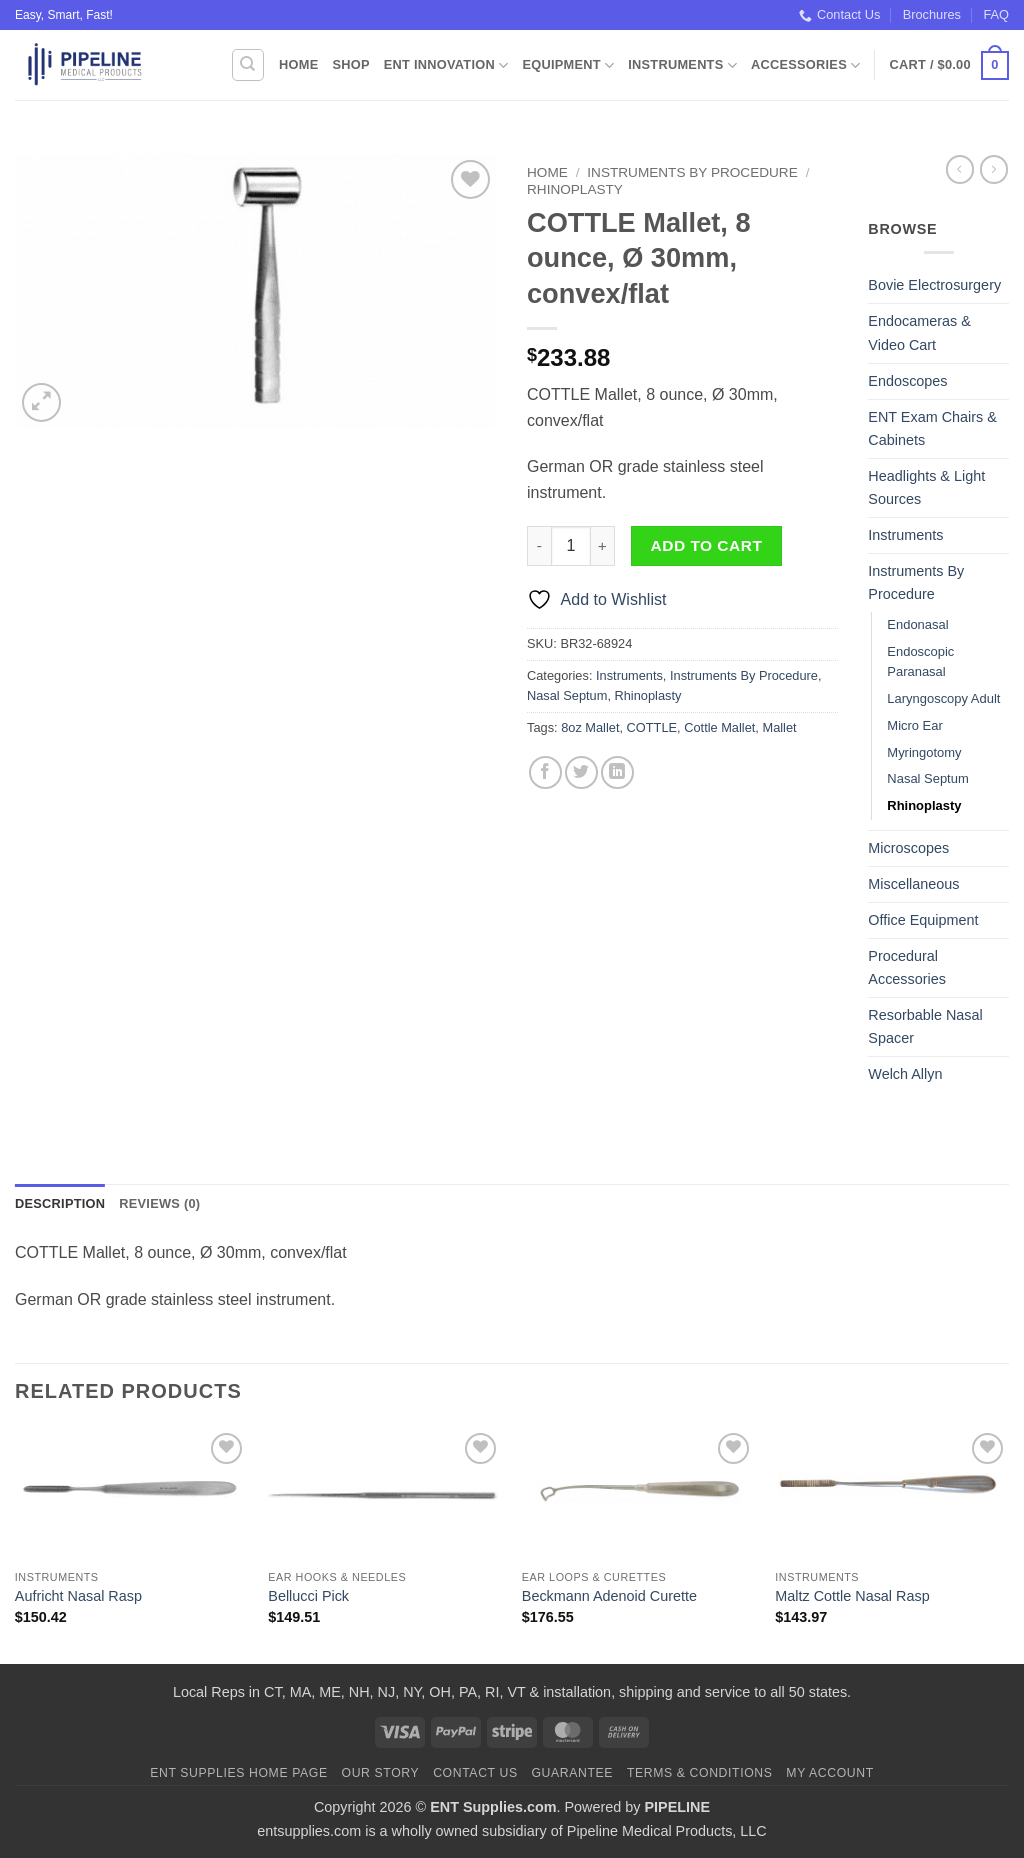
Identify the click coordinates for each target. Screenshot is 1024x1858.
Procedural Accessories (907, 967)
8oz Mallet (590, 727)
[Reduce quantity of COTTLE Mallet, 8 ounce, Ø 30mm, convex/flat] (539, 546)
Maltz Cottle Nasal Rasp (852, 1596)
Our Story (381, 1773)
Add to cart (707, 545)
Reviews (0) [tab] (159, 1203)
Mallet (779, 727)
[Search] (248, 65)
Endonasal (917, 624)
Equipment (568, 65)
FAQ (996, 14)
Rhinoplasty (575, 189)
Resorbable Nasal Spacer (925, 1026)
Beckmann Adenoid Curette (609, 1596)
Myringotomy (924, 752)
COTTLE (652, 727)
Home (298, 64)
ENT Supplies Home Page (239, 1773)
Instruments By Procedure (692, 172)
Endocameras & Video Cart (919, 332)
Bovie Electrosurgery (934, 285)
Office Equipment (923, 920)
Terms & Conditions (700, 1773)
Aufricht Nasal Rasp (78, 1596)
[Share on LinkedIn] (617, 772)
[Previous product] (994, 169)
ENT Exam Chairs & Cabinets (932, 428)
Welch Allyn (905, 1074)
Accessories (805, 65)
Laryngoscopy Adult (943, 698)
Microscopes (908, 848)
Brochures (932, 14)
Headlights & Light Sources (926, 487)
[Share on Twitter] (581, 772)
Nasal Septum (567, 695)
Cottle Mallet (719, 727)
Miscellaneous (913, 884)
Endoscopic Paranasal (920, 662)
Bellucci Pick (308, 1596)
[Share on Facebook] (545, 772)
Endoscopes (907, 381)
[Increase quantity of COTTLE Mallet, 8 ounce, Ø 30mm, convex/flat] (603, 546)
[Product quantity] (571, 546)
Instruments (682, 65)
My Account (829, 1773)
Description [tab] (60, 1203)
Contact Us (839, 15)
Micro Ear (914, 725)
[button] (949, 66)
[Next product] (960, 169)
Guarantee (572, 1773)
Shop (350, 64)
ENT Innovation (446, 65)
